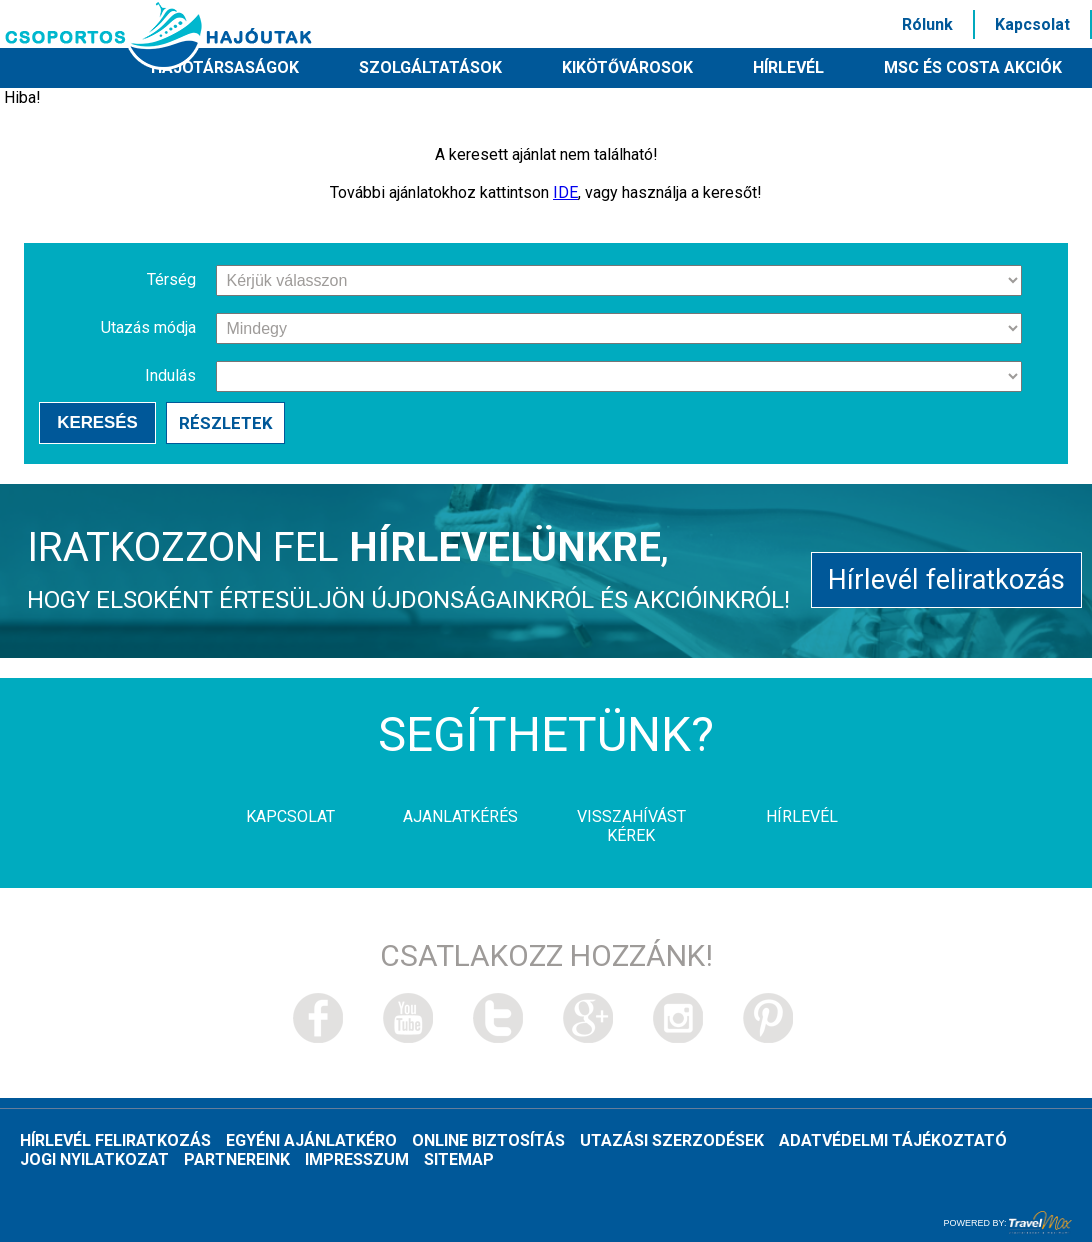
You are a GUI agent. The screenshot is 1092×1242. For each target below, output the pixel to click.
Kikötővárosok (627, 67)
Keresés (98, 423)
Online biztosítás (488, 1141)
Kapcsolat (1032, 24)
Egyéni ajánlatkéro (311, 1141)
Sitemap (459, 1160)
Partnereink (237, 1160)
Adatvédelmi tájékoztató (893, 1141)
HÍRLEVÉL (788, 67)
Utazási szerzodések (672, 1141)
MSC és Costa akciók (973, 67)
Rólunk (927, 24)
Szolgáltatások (430, 67)
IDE (565, 192)
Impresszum (357, 1160)
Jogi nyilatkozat (94, 1160)
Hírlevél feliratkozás (947, 579)
